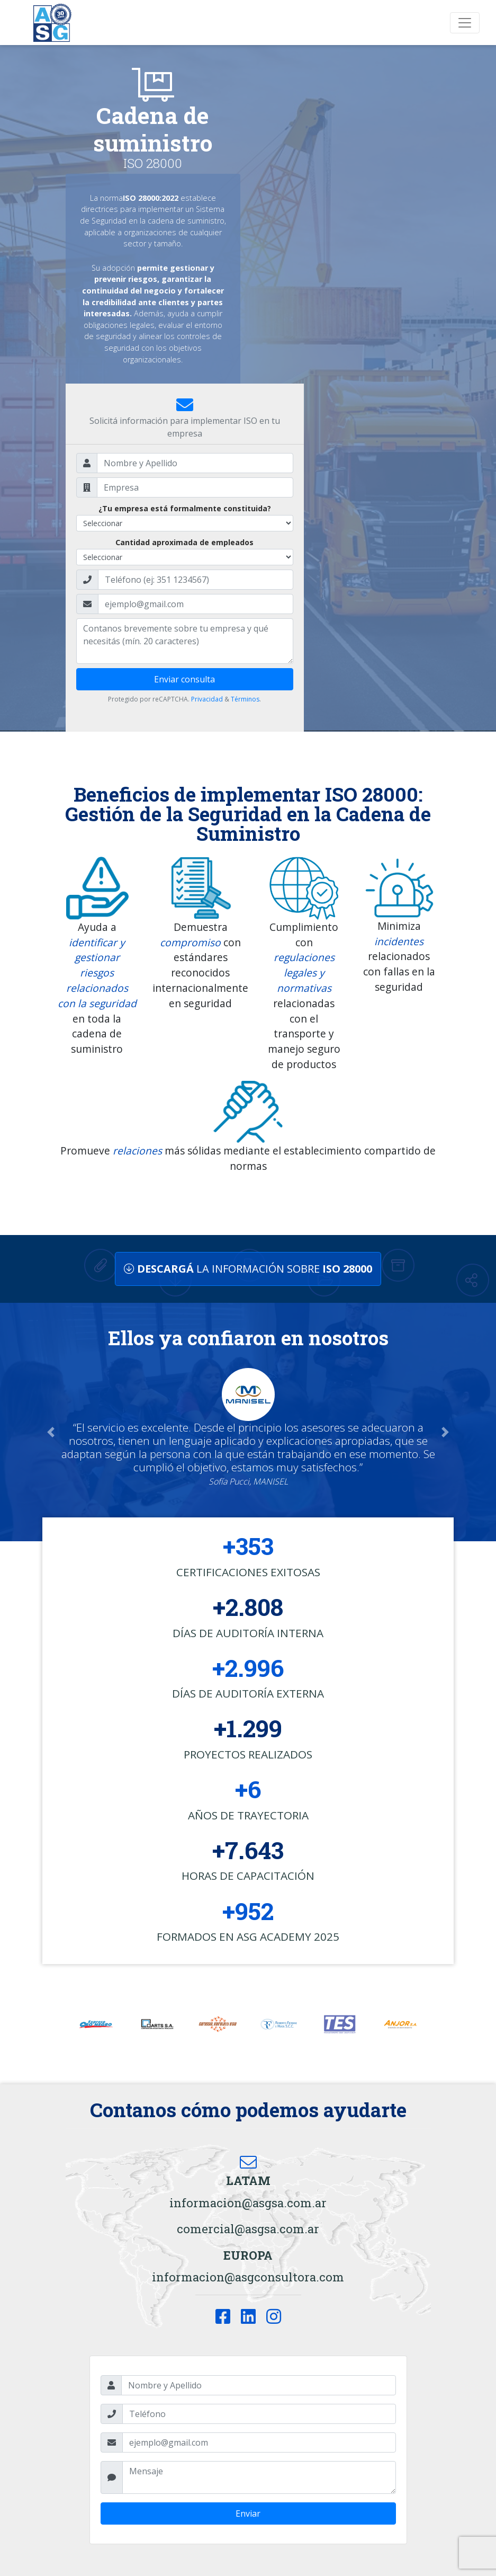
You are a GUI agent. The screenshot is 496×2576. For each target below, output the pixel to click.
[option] (96, 2024)
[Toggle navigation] (465, 22)
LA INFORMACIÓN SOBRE (248, 1269)
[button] (51, 1432)
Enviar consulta (184, 679)
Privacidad (207, 699)
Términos (245, 699)
